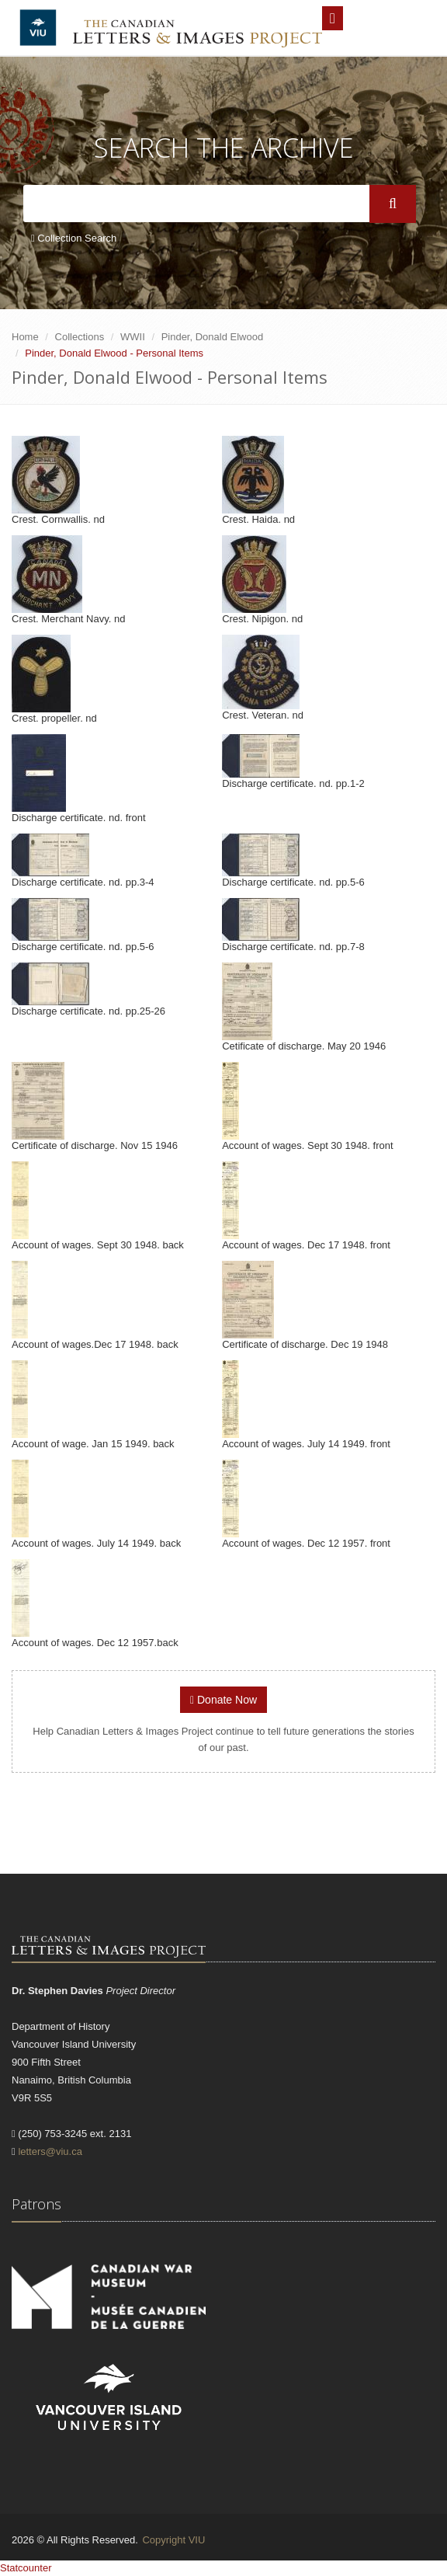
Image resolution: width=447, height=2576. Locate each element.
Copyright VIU (173, 2540)
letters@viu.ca (50, 2151)
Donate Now (223, 1700)
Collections (80, 337)
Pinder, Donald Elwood (212, 337)
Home (25, 337)
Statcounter (26, 2568)
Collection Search (73, 238)
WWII (132, 337)
